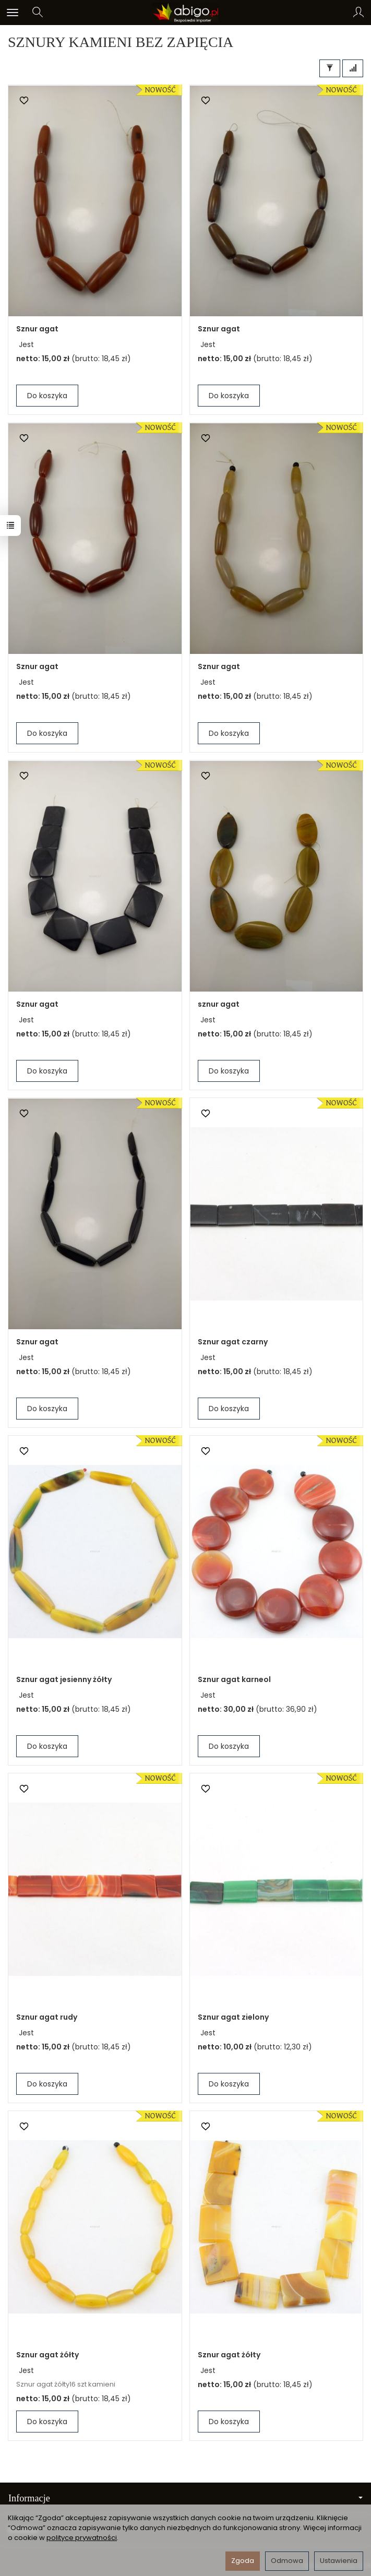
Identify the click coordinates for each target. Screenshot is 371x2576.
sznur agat (219, 1004)
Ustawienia (338, 2561)
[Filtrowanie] (329, 68)
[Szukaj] (37, 12)
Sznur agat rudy (46, 2017)
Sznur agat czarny (233, 1342)
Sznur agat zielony (233, 2017)
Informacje (185, 2498)
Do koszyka (47, 395)
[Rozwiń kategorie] (12, 12)
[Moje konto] (358, 12)
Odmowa (287, 2561)
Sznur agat (37, 329)
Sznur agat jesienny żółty (64, 1679)
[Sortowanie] (352, 68)
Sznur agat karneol (234, 1679)
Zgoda (242, 2561)
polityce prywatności (81, 2538)
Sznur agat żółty (47, 2355)
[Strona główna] (185, 12)
